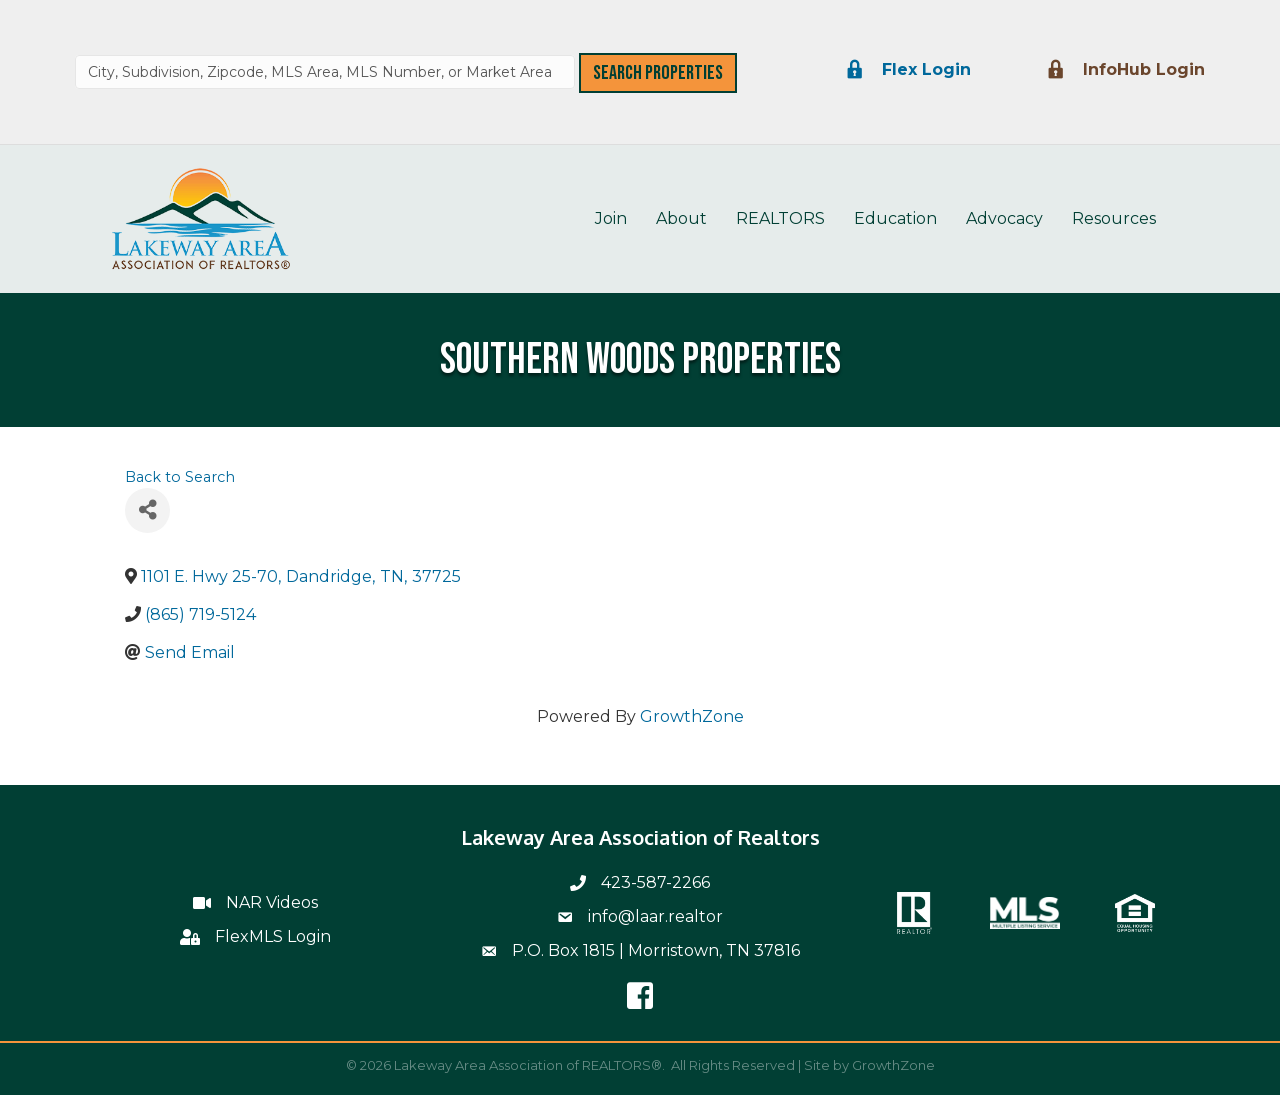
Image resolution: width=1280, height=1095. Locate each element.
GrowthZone (692, 716)
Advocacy (1004, 218)
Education (895, 218)
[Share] (147, 510)
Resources (1114, 218)
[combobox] (325, 72)
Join (611, 218)
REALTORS (780, 218)
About (681, 218)
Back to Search (180, 477)
